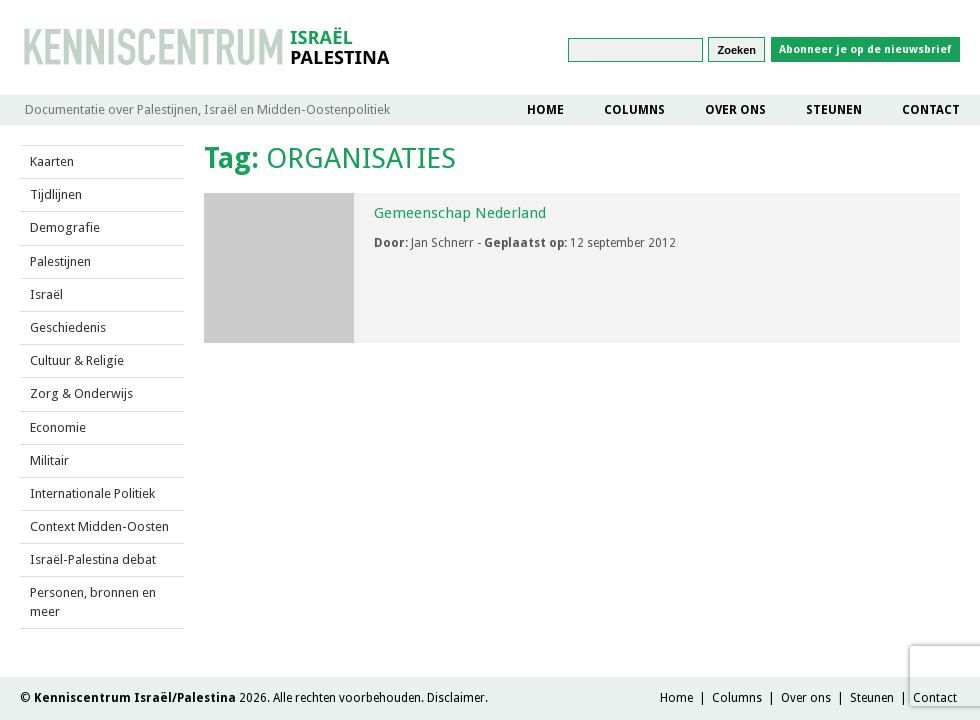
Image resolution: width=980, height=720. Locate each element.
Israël (46, 294)
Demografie (65, 227)
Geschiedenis (68, 327)
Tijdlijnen (56, 194)
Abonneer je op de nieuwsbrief (865, 49)
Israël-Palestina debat (93, 559)
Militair (49, 460)
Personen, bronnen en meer (93, 601)
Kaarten (52, 161)
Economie (58, 427)
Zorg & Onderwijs (81, 393)
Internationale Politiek (92, 493)
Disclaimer (456, 698)
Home (545, 110)
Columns (634, 110)
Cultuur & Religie (77, 360)
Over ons (735, 110)
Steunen (834, 110)
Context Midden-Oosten (99, 526)
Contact (931, 110)
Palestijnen (60, 261)
